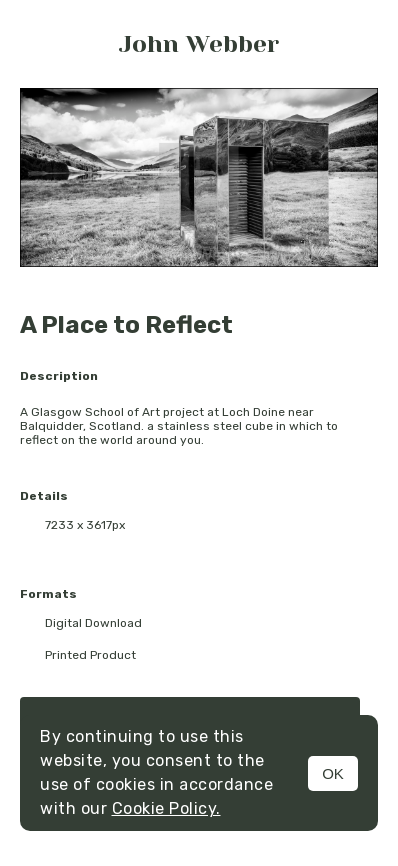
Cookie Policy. (166, 808)
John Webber (199, 44)
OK (333, 773)
